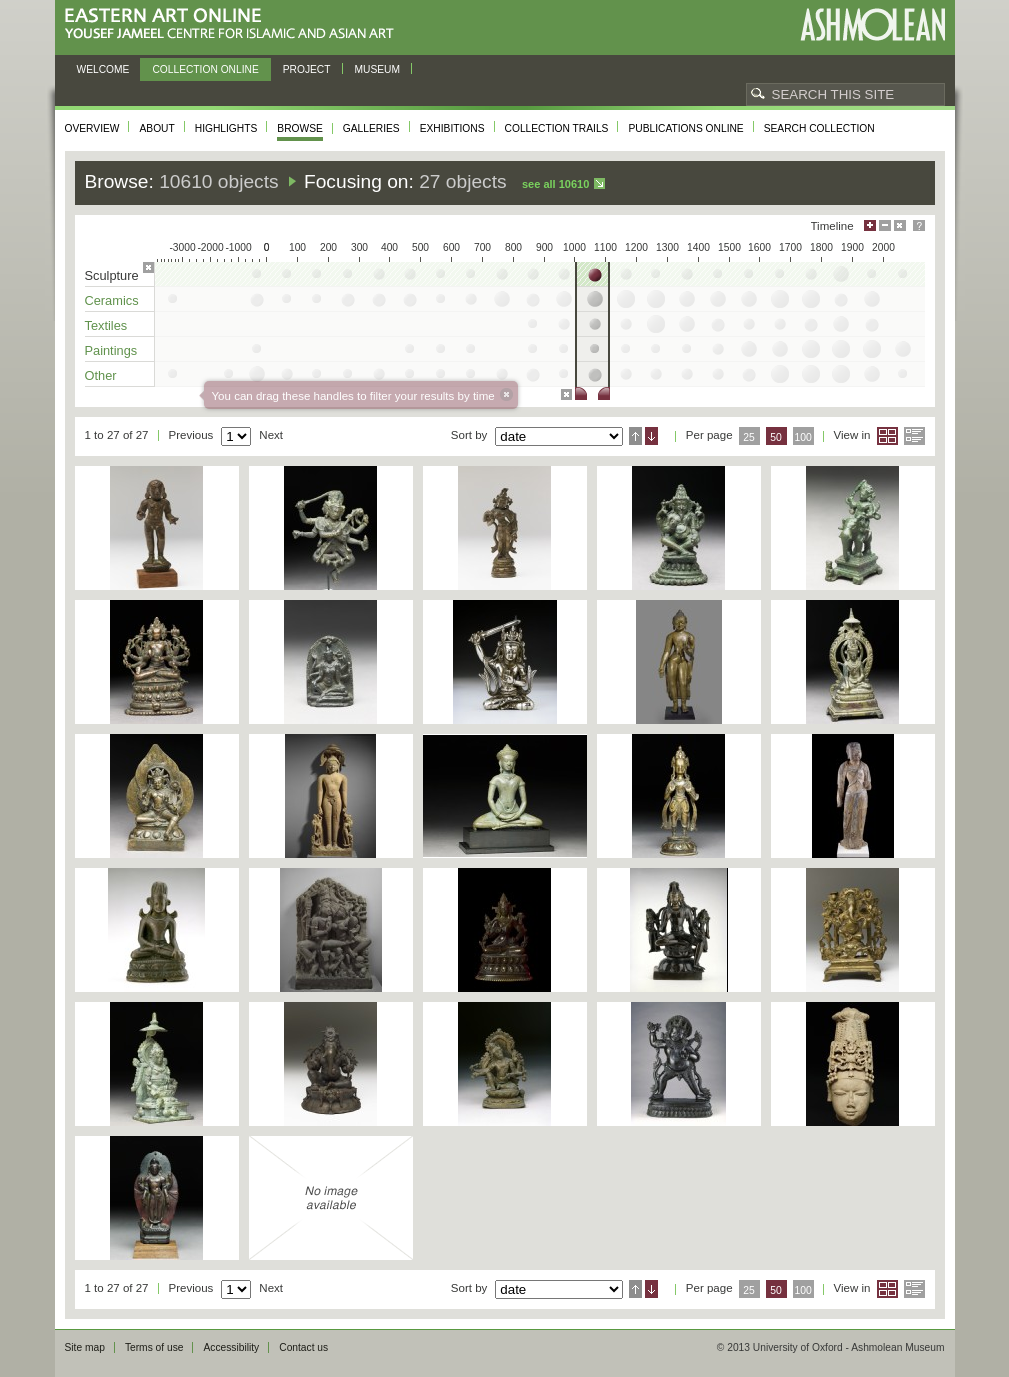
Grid (887, 436)
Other (101, 375)
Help (919, 225)
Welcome (103, 69)
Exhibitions (452, 128)
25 (749, 437)
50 (776, 437)
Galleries (371, 128)
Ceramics (112, 300)
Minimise (885, 225)
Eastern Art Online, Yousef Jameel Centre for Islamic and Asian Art (234, 24)
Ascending (635, 436)
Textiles (106, 325)
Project (307, 69)
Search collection (819, 128)
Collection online (205, 69)
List (914, 436)
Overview (92, 128)
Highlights (226, 128)
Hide (900, 225)
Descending (651, 436)
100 (802, 437)
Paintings (111, 350)
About (156, 128)
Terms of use (154, 1347)
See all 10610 (555, 184)
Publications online (685, 128)
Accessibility (231, 1347)
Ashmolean (872, 24)
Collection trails (557, 128)
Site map (85, 1347)
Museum (378, 69)
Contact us (303, 1347)
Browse (300, 128)
